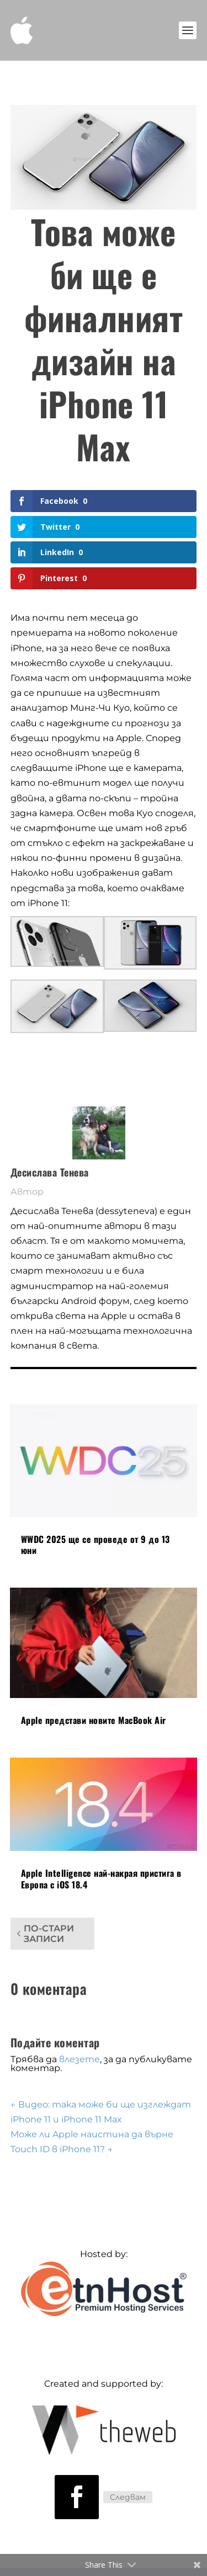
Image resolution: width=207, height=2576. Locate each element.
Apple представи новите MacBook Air (93, 1720)
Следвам (128, 2497)
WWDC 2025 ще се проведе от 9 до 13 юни (95, 1544)
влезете (79, 2059)
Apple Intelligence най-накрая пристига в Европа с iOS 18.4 (101, 1878)
